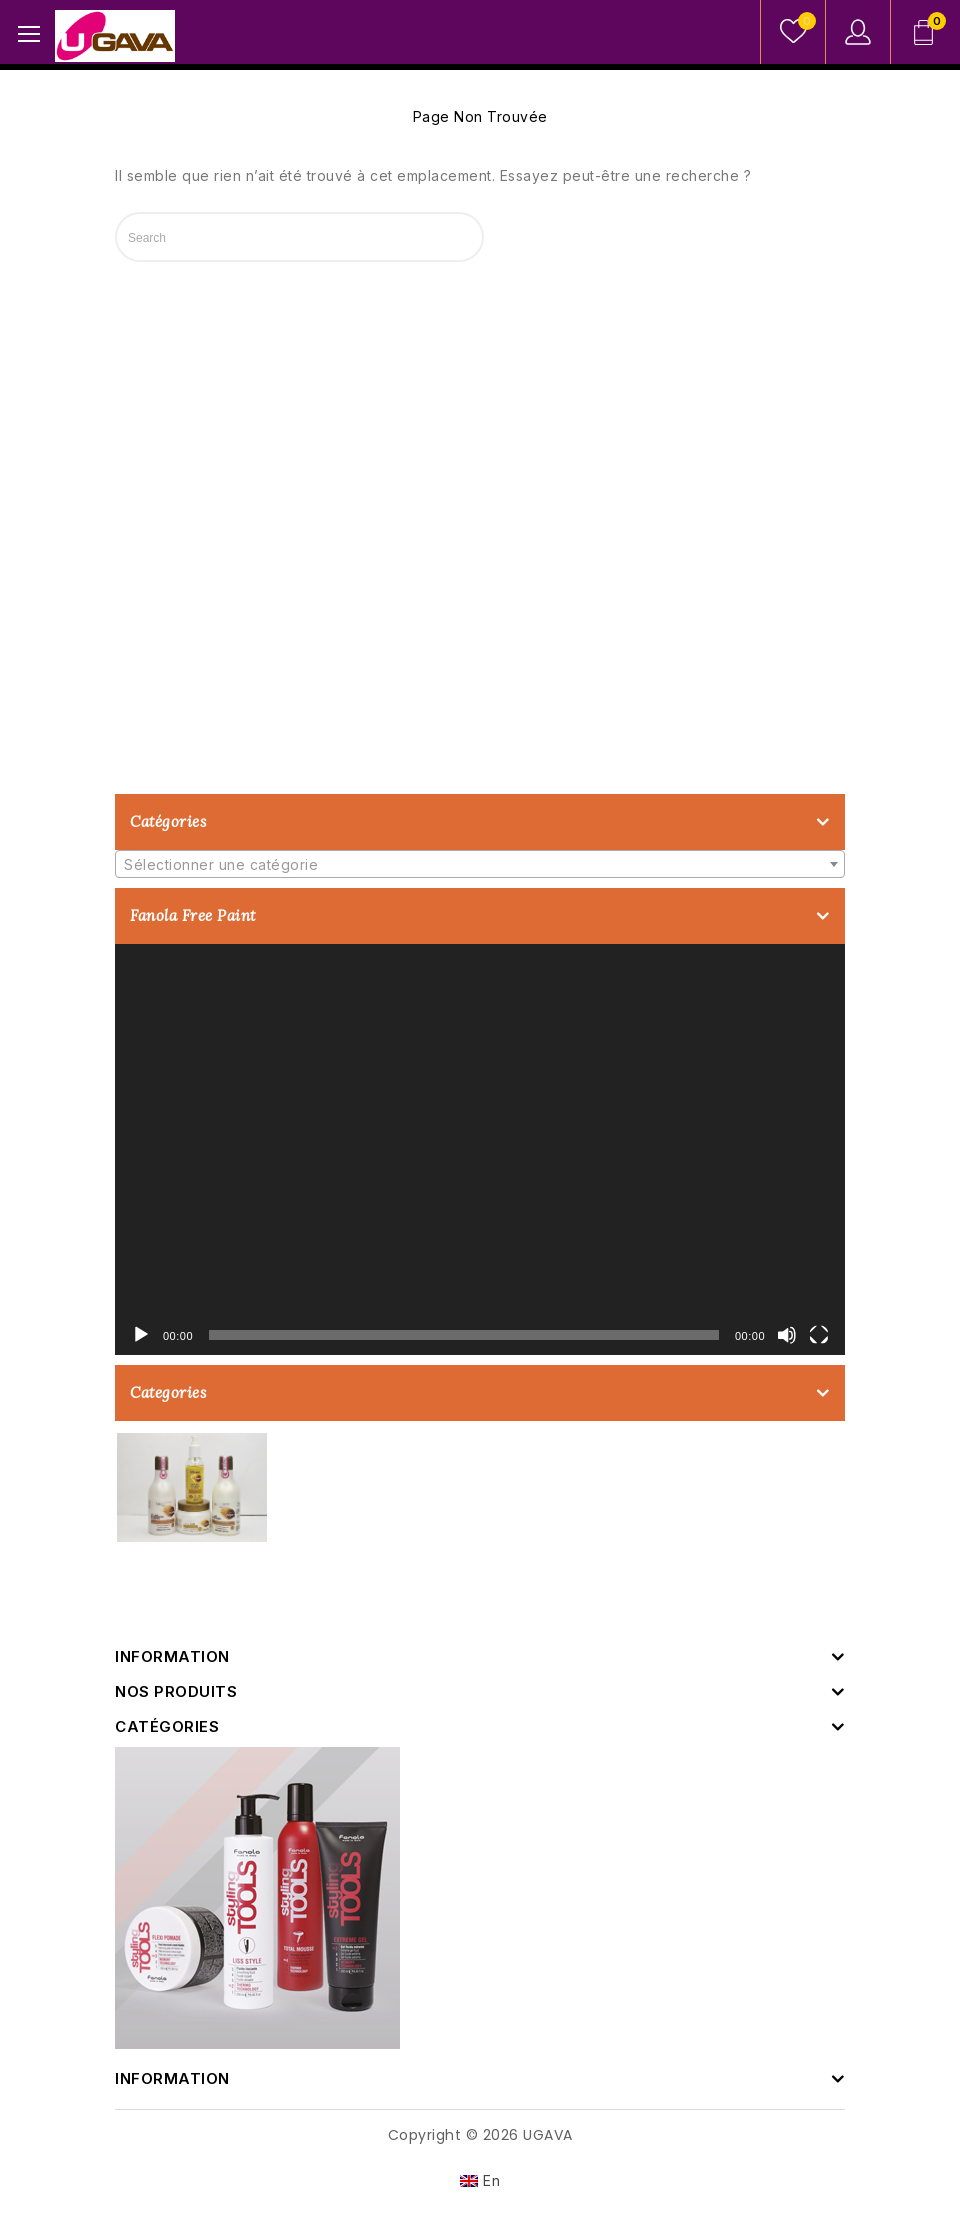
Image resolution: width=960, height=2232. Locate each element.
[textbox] (480, 865)
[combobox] (480, 864)
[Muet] (787, 1335)
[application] (480, 1149)
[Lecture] (141, 1335)
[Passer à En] (480, 2181)
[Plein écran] (819, 1335)
